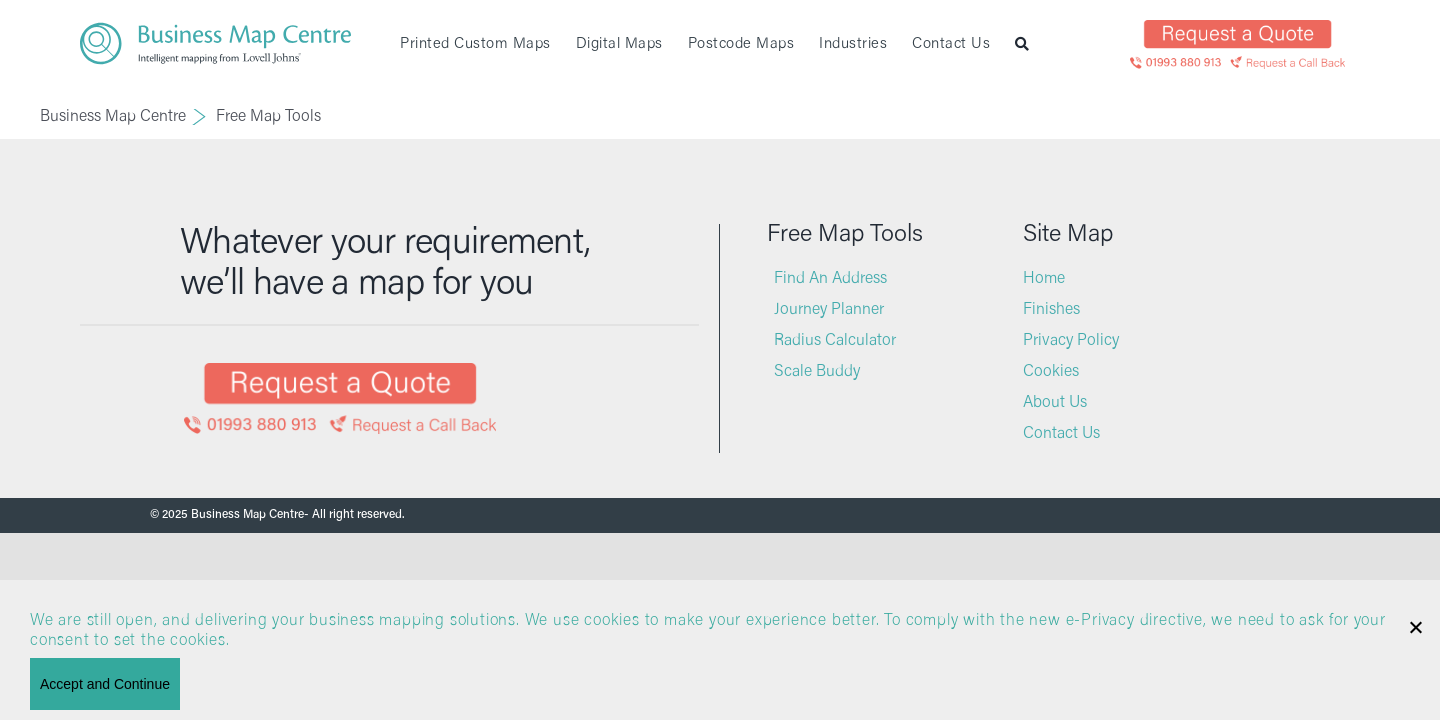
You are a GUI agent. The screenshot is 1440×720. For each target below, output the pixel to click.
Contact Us (1061, 434)
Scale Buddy (817, 372)
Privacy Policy (1071, 341)
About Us (1055, 403)
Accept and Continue (105, 684)
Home (1044, 279)
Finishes (1051, 310)
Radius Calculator (835, 341)
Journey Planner (829, 310)
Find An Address (830, 279)
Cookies (1051, 372)
